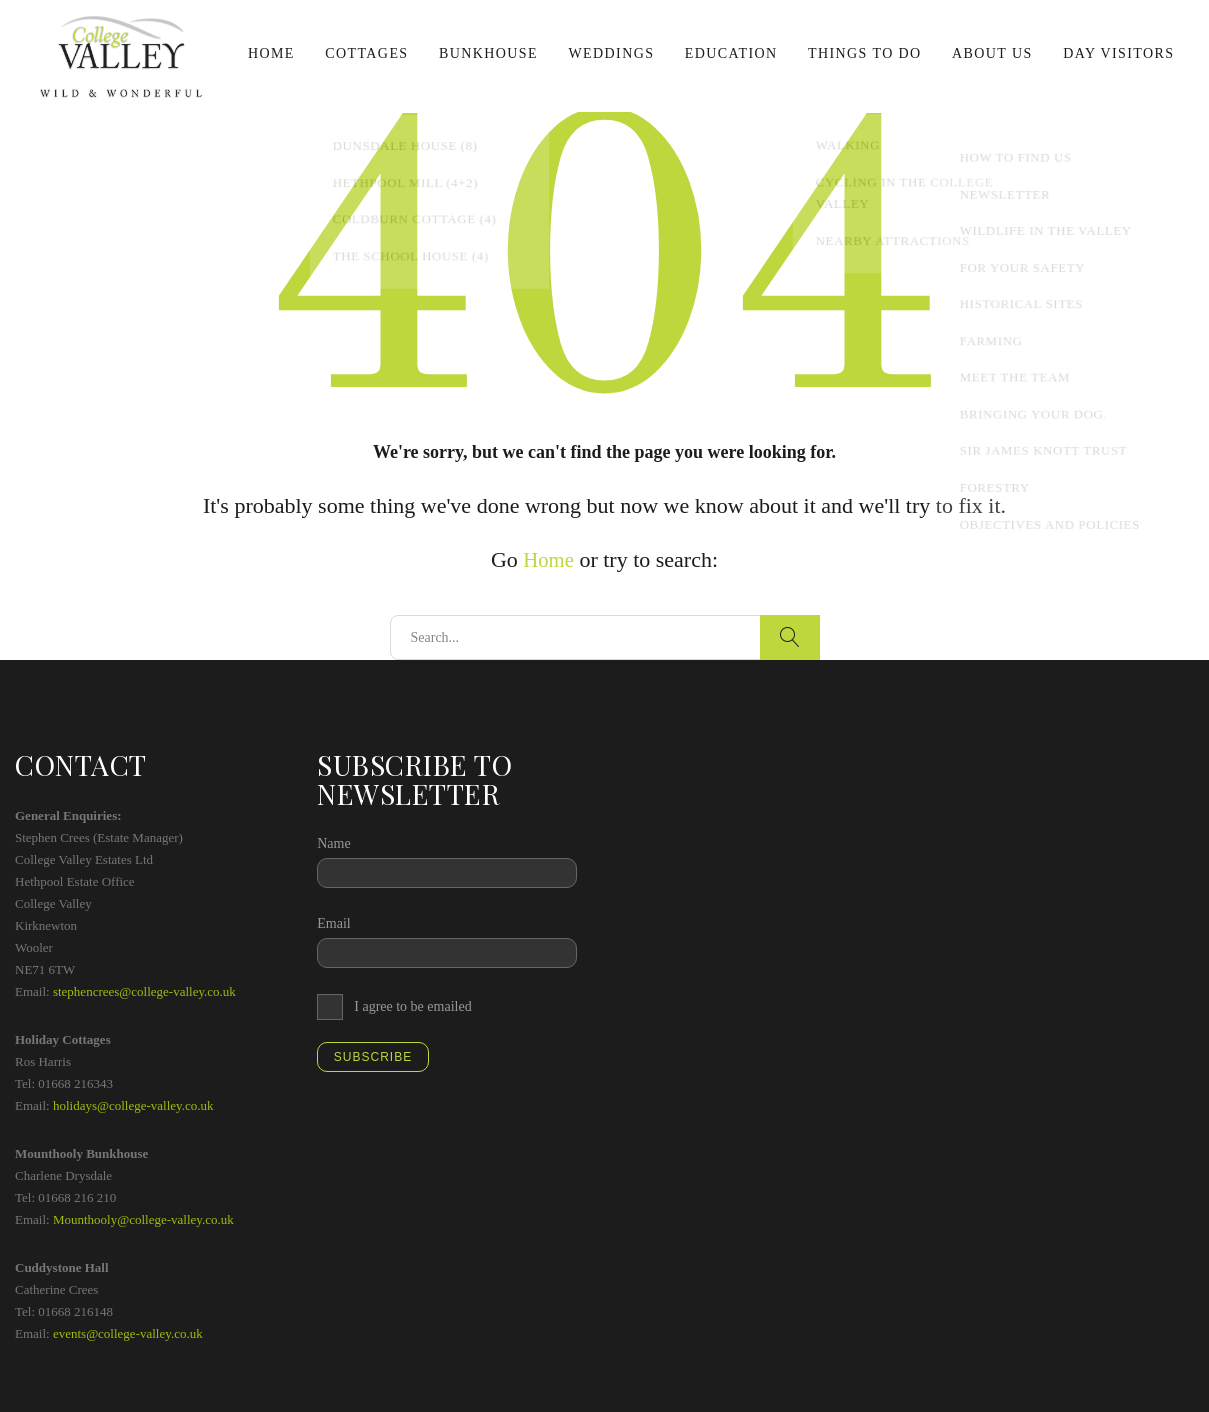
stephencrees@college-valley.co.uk (144, 991)
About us (992, 53)
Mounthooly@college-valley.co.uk (143, 1219)
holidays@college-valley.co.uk (133, 1105)
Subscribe (373, 1057)
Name (333, 843)
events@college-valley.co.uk (128, 1333)
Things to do (865, 53)
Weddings (611, 53)
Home (271, 53)
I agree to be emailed (412, 1006)
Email (333, 923)
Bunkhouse (488, 53)
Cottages (366, 53)
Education (731, 53)
